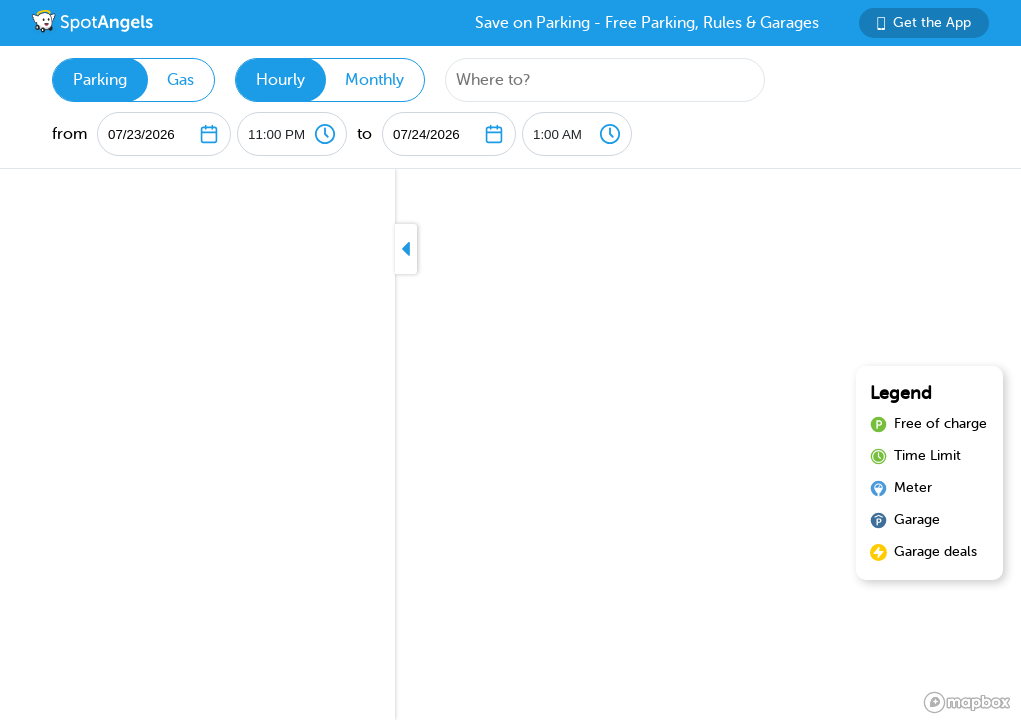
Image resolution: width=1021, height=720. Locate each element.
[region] (510, 444)
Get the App (924, 22)
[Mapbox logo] (967, 702)
